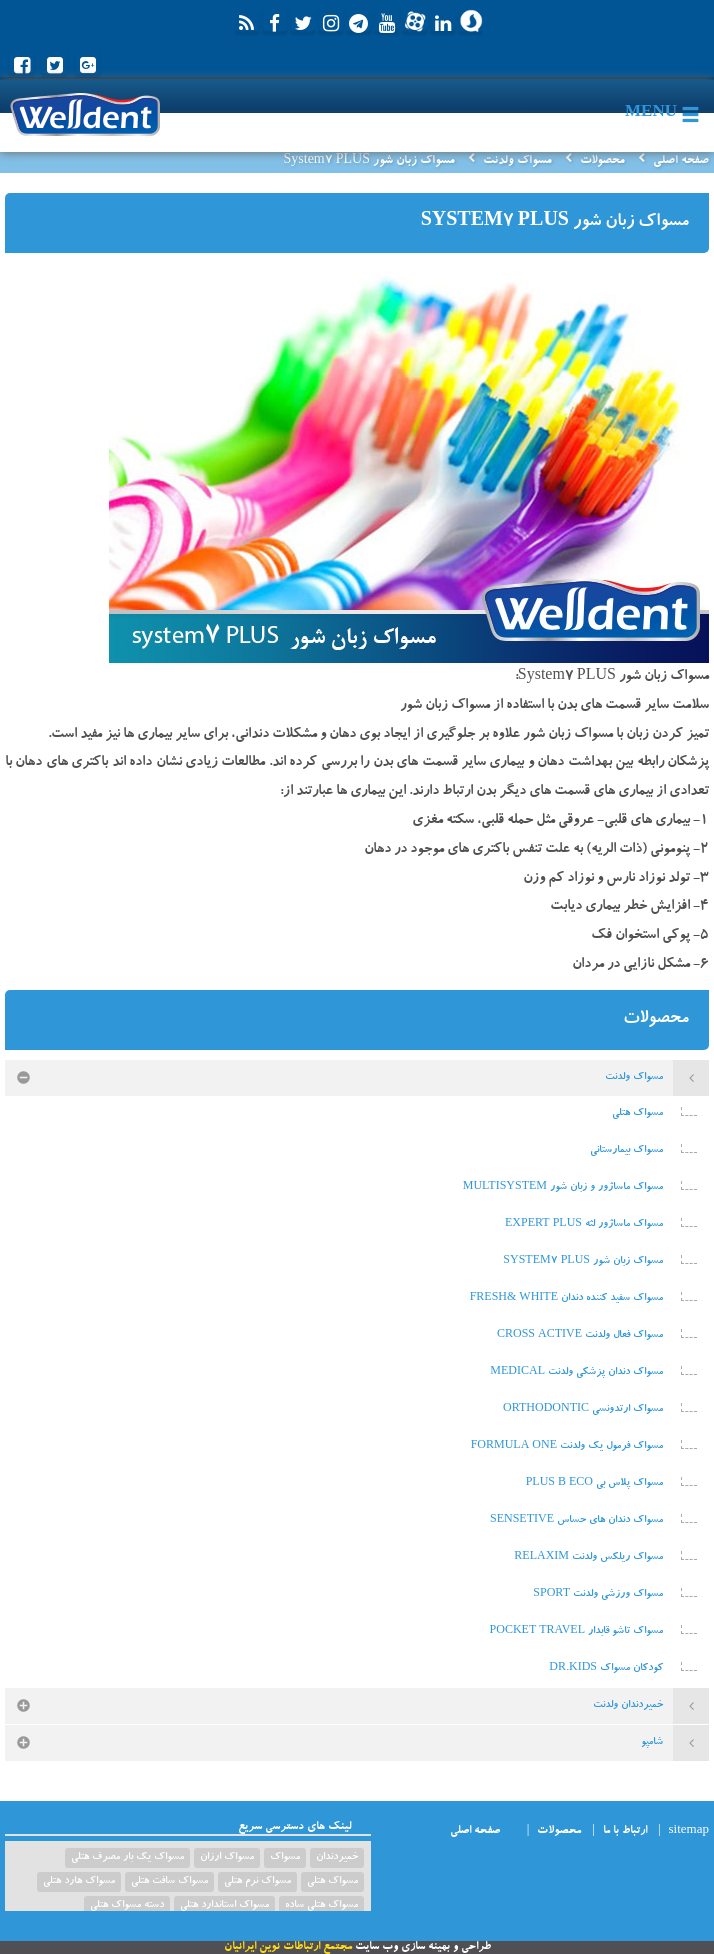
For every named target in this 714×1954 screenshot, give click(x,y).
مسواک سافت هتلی (169, 1882)
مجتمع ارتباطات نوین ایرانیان (288, 1947)
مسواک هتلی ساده (321, 1906)
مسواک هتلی (332, 1882)
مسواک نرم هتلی (257, 1882)
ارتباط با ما (625, 1831)
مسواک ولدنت (517, 161)
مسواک (285, 1858)
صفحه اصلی (681, 161)
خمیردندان (337, 1858)
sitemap (689, 1831)
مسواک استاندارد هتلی (224, 1906)
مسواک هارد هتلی (79, 1882)
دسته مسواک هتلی (127, 1906)
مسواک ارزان (227, 1858)
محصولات (602, 161)
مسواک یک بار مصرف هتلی (127, 1858)
